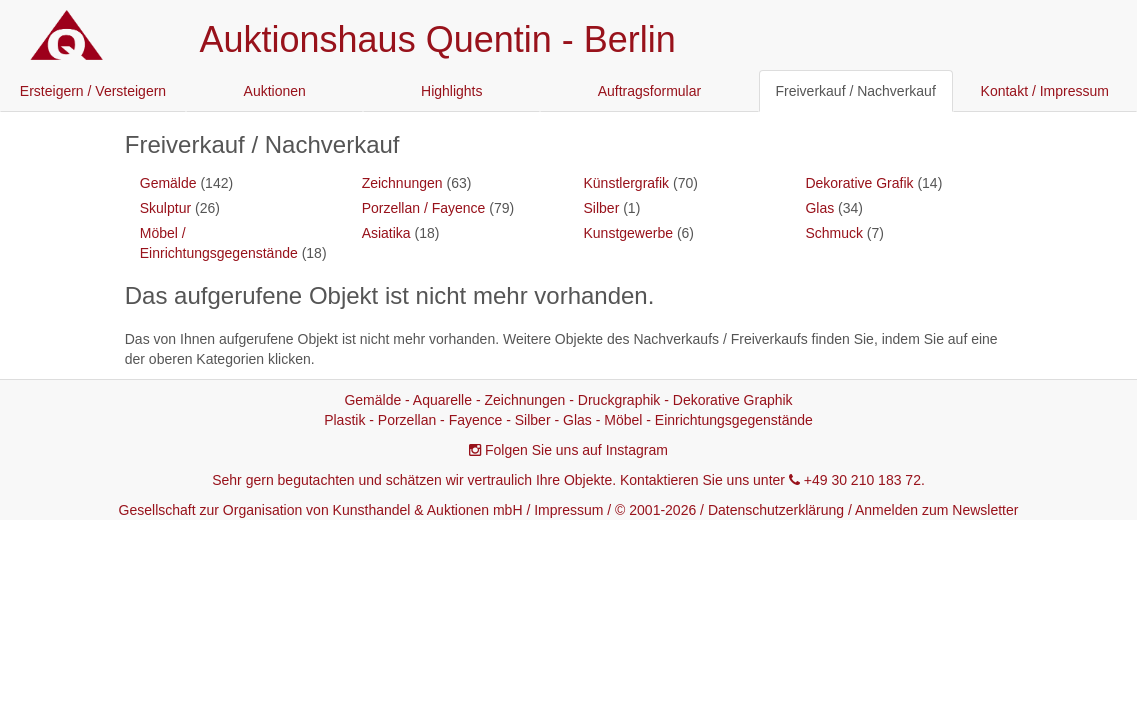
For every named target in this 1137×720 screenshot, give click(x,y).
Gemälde (168, 183)
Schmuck (834, 233)
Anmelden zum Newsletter (936, 510)
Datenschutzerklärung (776, 510)
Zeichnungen (402, 183)
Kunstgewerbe (629, 233)
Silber (602, 208)
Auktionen (275, 91)
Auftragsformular (649, 91)
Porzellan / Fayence (424, 208)
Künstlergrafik (627, 183)
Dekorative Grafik (859, 183)
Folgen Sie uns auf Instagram (576, 450)
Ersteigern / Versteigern (93, 91)
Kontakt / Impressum (1045, 91)
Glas (819, 208)
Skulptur (165, 208)
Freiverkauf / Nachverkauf (856, 91)
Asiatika (386, 233)
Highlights (451, 91)
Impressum (568, 510)
